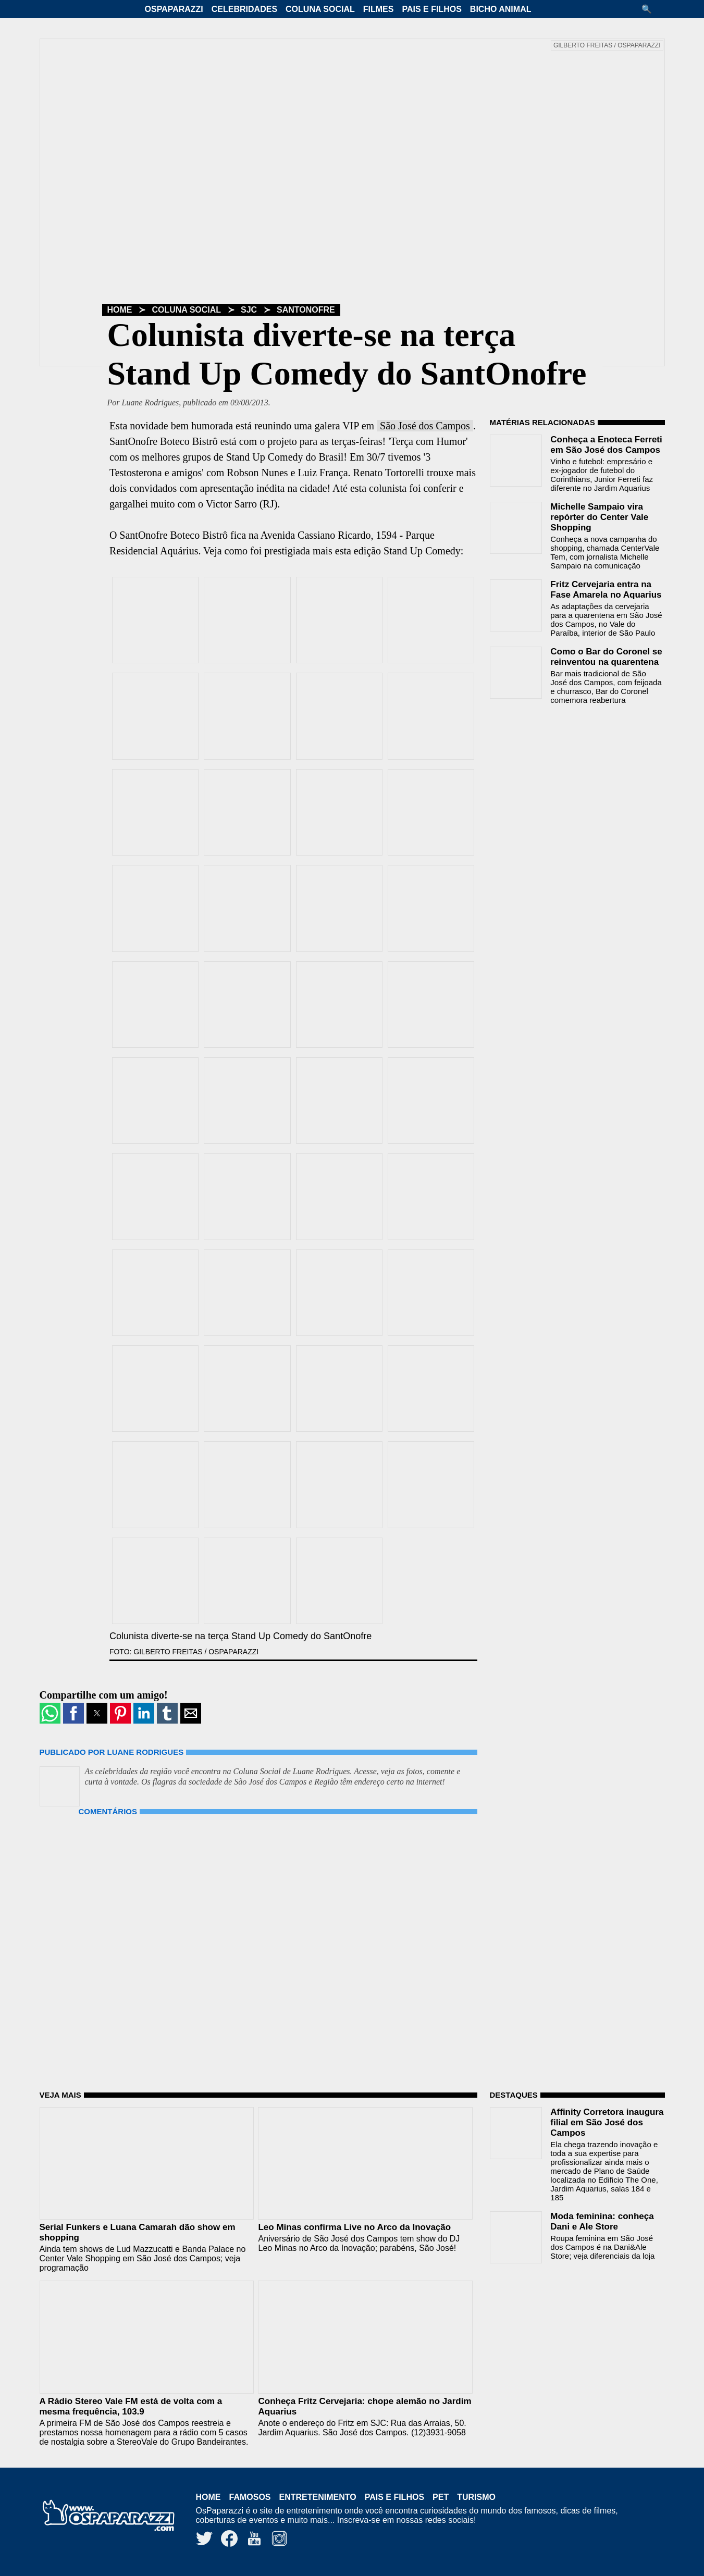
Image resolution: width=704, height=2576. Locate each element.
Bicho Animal (501, 9)
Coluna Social (320, 9)
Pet (441, 2497)
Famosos (250, 2497)
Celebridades (244, 9)
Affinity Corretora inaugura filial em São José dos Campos (606, 2122)
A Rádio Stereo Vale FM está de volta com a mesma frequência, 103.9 (131, 2406)
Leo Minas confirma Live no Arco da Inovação (354, 2227)
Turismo (476, 2497)
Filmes (378, 9)
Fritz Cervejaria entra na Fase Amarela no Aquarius (605, 589)
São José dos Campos (425, 425)
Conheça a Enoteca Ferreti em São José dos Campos (606, 445)
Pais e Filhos (431, 9)
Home (119, 309)
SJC (249, 309)
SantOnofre (306, 309)
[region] (568, 779)
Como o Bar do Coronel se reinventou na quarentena (606, 657)
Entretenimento (317, 2497)
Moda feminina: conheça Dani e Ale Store (601, 2221)
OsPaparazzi (174, 9)
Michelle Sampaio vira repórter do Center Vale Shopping (599, 517)
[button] (650, 9)
